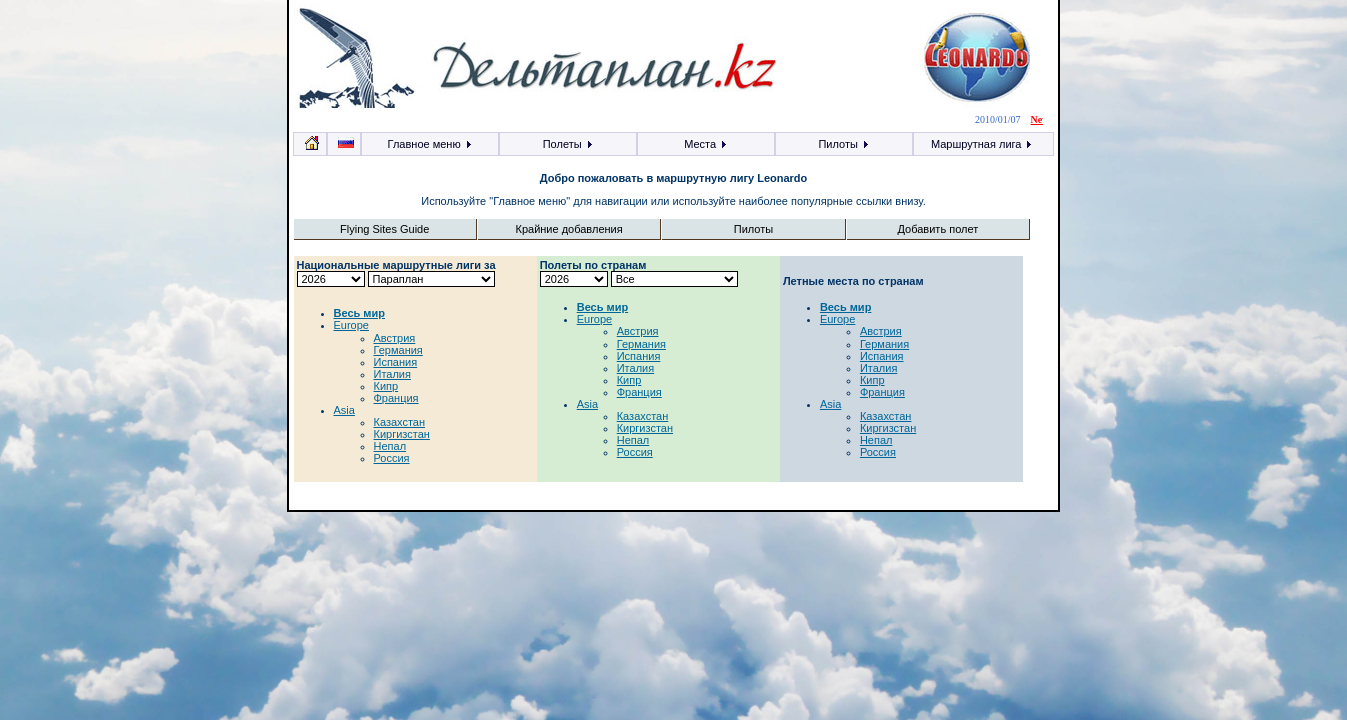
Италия (392, 374)
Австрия (395, 338)
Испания (396, 362)
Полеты (568, 144)
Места (706, 144)
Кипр (386, 386)
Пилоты (843, 144)
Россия (392, 458)
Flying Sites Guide (384, 229)
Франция (396, 398)
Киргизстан (402, 434)
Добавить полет (938, 229)
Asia (344, 410)
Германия (398, 350)
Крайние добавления (568, 229)
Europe (351, 325)
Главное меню (430, 144)
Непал (390, 446)
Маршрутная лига (982, 144)
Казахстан (400, 422)
